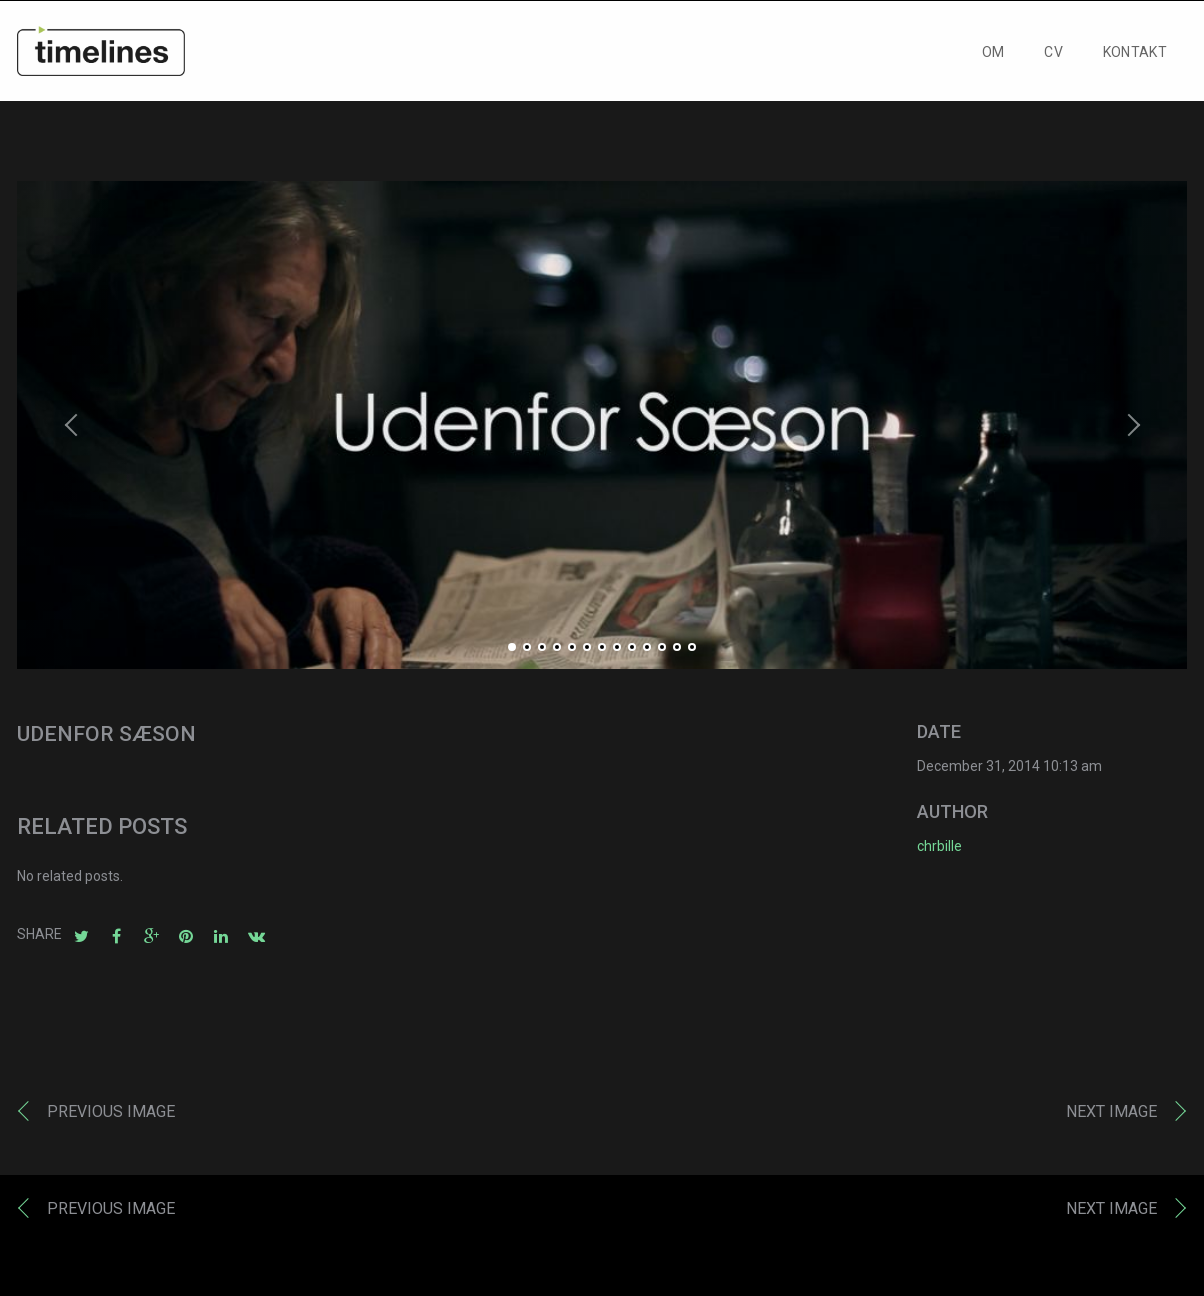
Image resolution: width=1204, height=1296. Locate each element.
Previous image (111, 1115)
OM (993, 57)
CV (1053, 57)
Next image (1111, 1115)
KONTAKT (1135, 57)
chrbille (939, 850)
